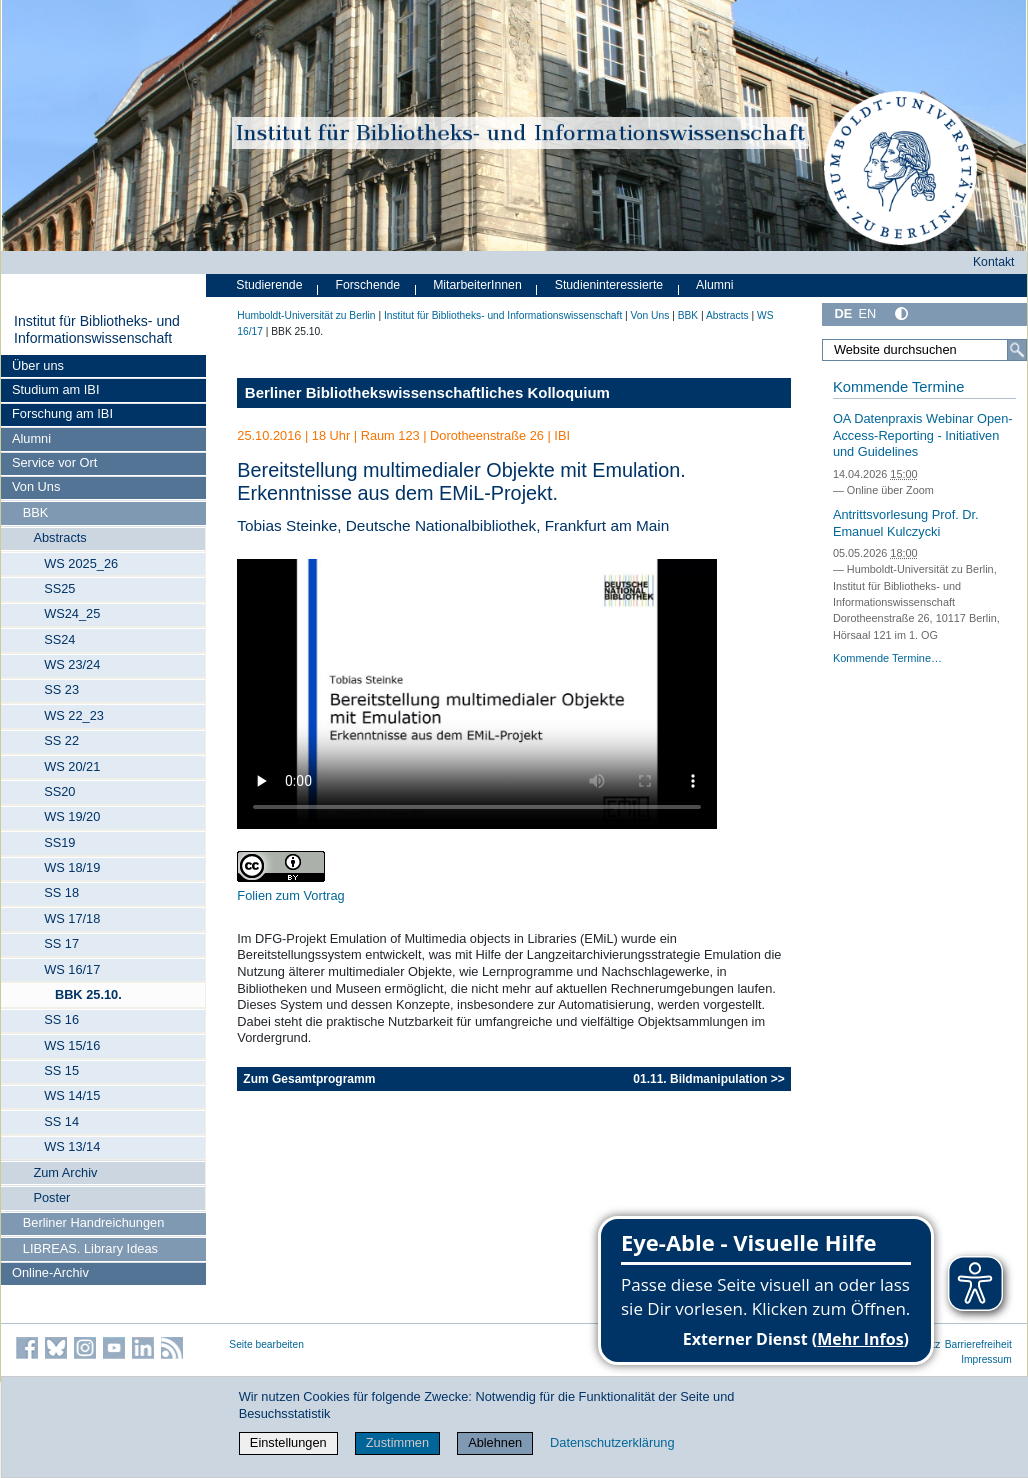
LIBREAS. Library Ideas (90, 1248)
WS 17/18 (72, 918)
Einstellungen (288, 1442)
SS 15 (61, 1070)
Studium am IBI (55, 389)
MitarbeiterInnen (477, 285)
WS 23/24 (72, 664)
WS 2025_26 (81, 563)
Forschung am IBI (62, 413)
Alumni (31, 438)
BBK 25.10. (88, 994)
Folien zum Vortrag (290, 895)
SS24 (59, 639)
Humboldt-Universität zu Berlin (306, 315)
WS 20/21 (72, 766)
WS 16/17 (72, 969)
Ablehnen (495, 1442)
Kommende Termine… (887, 658)
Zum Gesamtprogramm (309, 1079)
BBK (36, 512)
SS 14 (61, 1121)
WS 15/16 (72, 1045)
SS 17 (61, 943)
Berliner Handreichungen (94, 1222)
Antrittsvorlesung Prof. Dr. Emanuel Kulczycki (906, 523)
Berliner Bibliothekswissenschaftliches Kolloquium (427, 392)
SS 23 (61, 689)
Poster (51, 1197)
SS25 (59, 588)
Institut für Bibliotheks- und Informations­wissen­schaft (97, 330)
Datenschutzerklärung (612, 1442)
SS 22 (61, 740)
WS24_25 (72, 613)
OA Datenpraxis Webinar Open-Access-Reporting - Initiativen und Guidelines (923, 435)
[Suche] (1017, 350)
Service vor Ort (54, 462)
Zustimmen (397, 1442)
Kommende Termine (898, 387)
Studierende (269, 285)
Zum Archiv (65, 1172)
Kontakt (994, 262)
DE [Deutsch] (843, 313)
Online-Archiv (50, 1272)
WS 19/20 (72, 816)
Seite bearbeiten (266, 1344)
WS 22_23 (74, 715)
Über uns (38, 365)
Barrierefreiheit (978, 1344)
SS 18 (61, 892)
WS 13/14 (72, 1146)
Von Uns (36, 486)
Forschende (367, 285)
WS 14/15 (72, 1095)
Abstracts (59, 537)
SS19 (59, 842)
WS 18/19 (72, 867)
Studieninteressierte (609, 285)
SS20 (59, 791)
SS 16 (61, 1019)
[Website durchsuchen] (924, 350)
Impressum (986, 1359)
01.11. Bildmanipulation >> (708, 1079)
